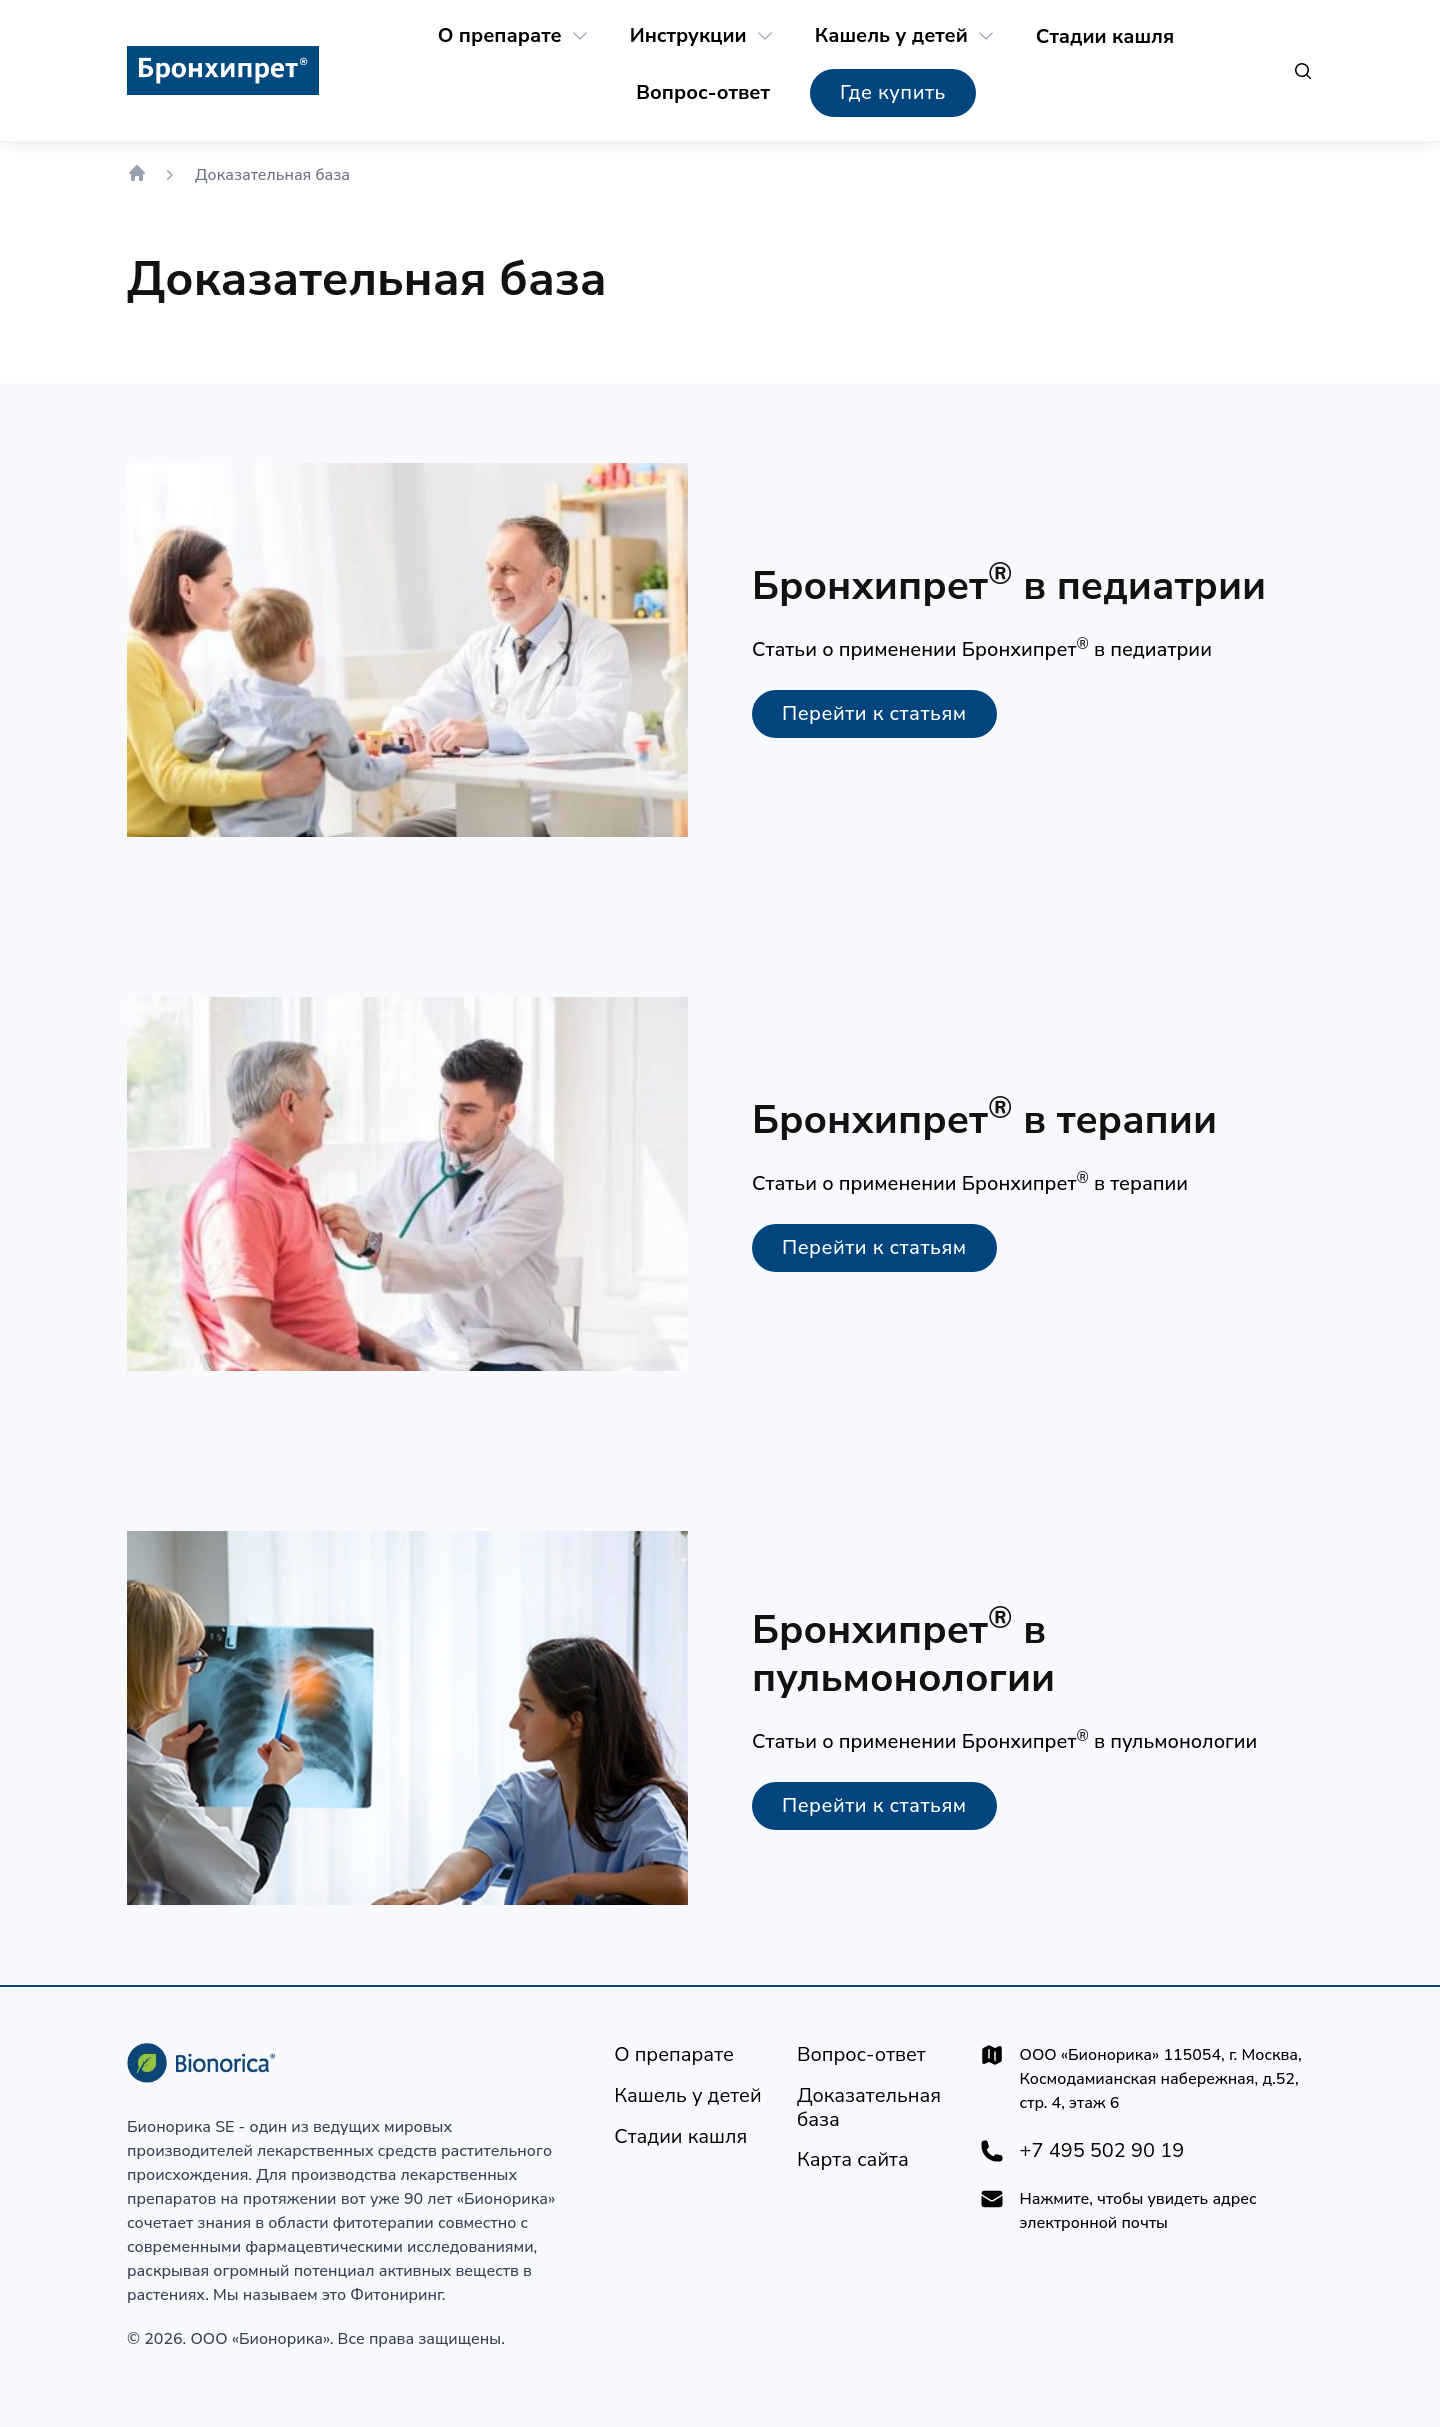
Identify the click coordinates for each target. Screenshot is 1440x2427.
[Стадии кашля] (1105, 37)
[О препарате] (500, 36)
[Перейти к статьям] (874, 714)
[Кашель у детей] (891, 36)
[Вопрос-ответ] (703, 93)
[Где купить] (893, 93)
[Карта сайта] (853, 2160)
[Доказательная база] (872, 2108)
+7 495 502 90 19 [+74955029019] (1102, 2151)
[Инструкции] (688, 36)
